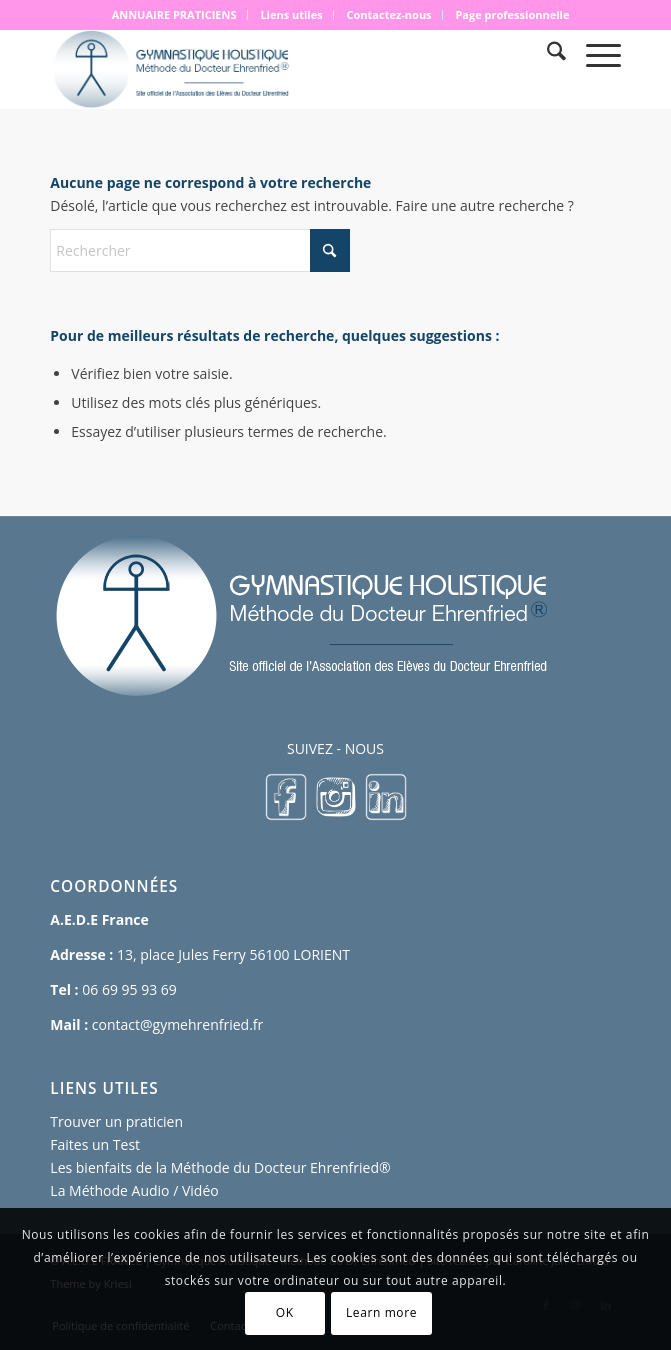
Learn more (381, 1312)
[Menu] (593, 54)
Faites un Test (95, 1144)
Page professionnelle (512, 14)
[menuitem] (175, 15)
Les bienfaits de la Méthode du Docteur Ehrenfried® (220, 1167)
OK (285, 1312)
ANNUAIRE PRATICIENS (174, 14)
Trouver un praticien (116, 1121)
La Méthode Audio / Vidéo (134, 1190)
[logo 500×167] (278, 69)
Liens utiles (291, 14)
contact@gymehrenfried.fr (177, 1024)
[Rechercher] (546, 54)
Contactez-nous (389, 14)
